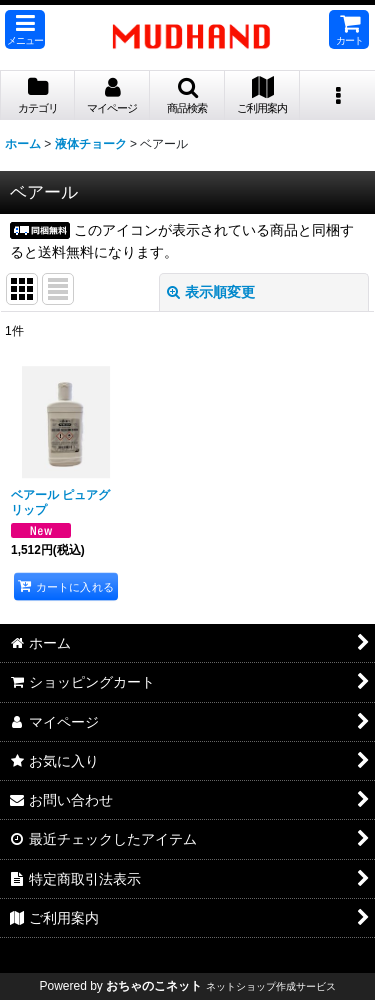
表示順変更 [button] (211, 292)
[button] (25, 29)
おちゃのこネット (154, 986)
